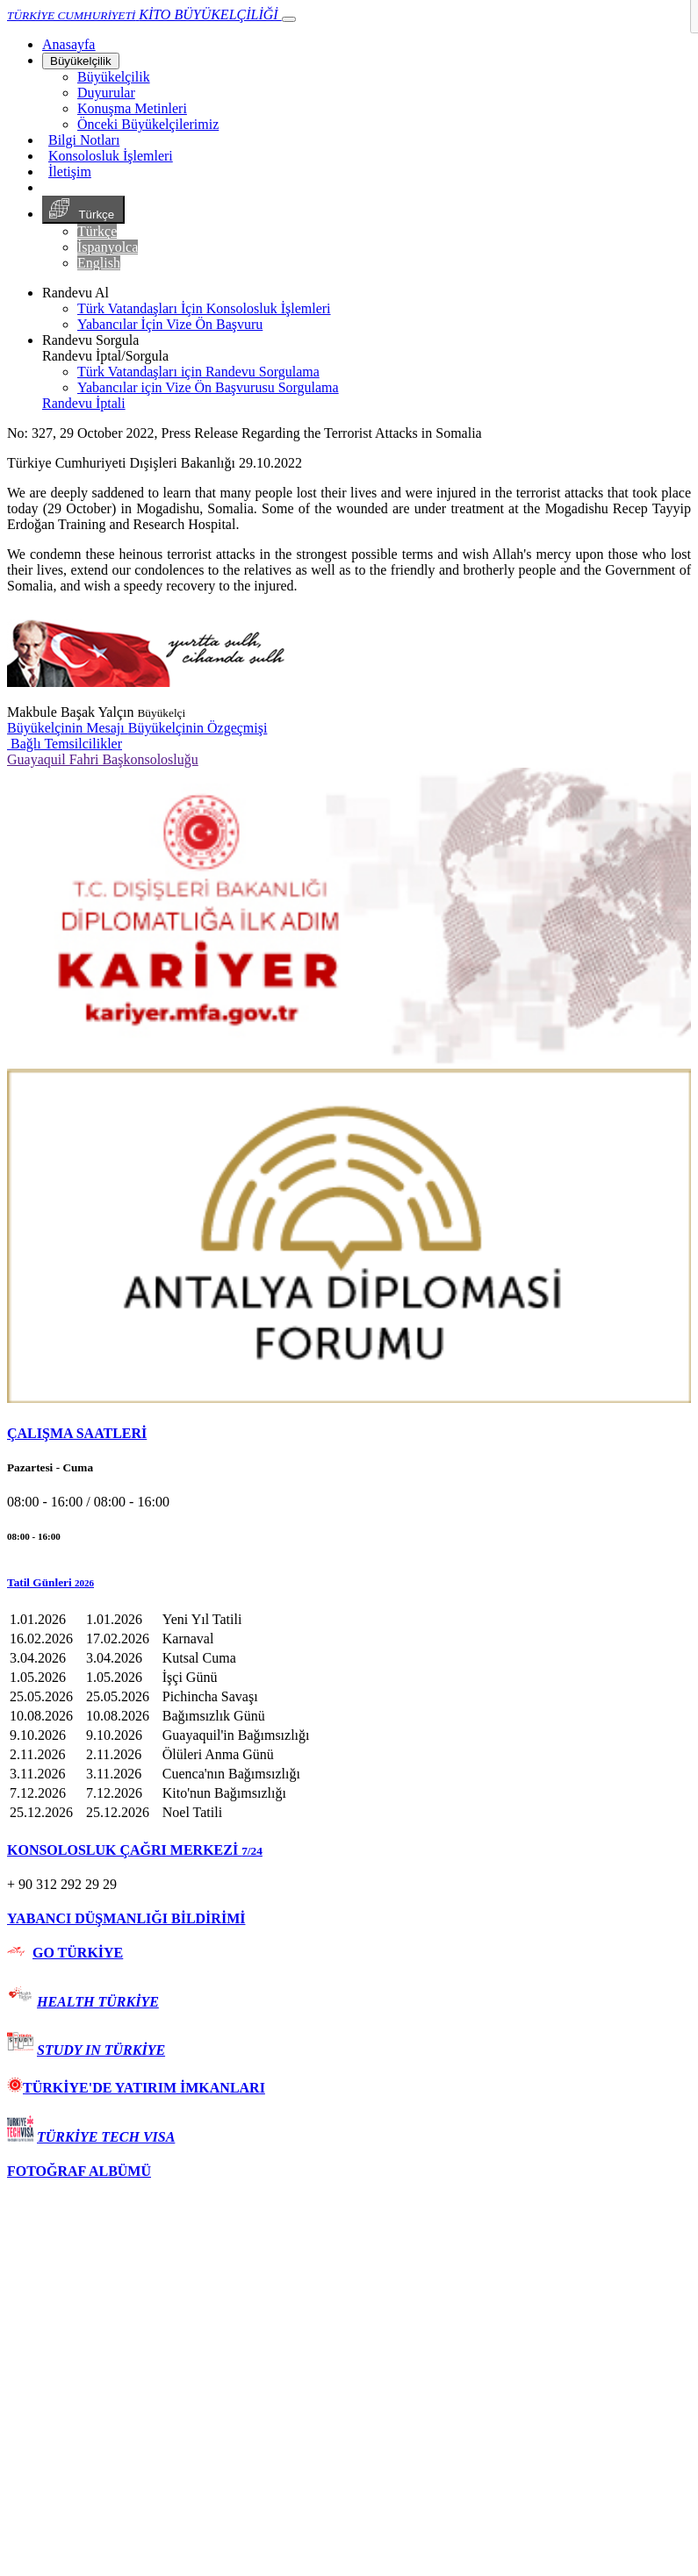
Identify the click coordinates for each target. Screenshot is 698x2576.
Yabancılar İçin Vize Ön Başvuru (170, 324)
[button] (349, 1583)
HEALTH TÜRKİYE (98, 2001)
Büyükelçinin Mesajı (67, 727)
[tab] (349, 1434)
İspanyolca (107, 247)
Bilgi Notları (83, 139)
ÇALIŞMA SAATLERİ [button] (77, 1433)
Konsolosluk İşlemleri (110, 155)
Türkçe (83, 209)
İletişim (69, 171)
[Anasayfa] (68, 44)
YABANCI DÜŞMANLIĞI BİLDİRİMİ (126, 1918)
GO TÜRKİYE (77, 1952)
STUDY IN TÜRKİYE (101, 2050)
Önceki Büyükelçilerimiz (148, 124)
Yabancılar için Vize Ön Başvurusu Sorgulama (208, 387)
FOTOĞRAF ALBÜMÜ (79, 2171)
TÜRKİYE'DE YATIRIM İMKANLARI (136, 2087)
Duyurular (106, 92)
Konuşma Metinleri (132, 108)
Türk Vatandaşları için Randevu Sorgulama (198, 371)
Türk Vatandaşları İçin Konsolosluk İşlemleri (204, 308)
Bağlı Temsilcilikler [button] (64, 743)
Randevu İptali (84, 403)
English (98, 262)
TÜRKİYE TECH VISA (106, 2136)
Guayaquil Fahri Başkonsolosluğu (102, 759)
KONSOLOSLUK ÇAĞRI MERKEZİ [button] (135, 1850)
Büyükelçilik (81, 61)
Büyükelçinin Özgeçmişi (198, 727)
